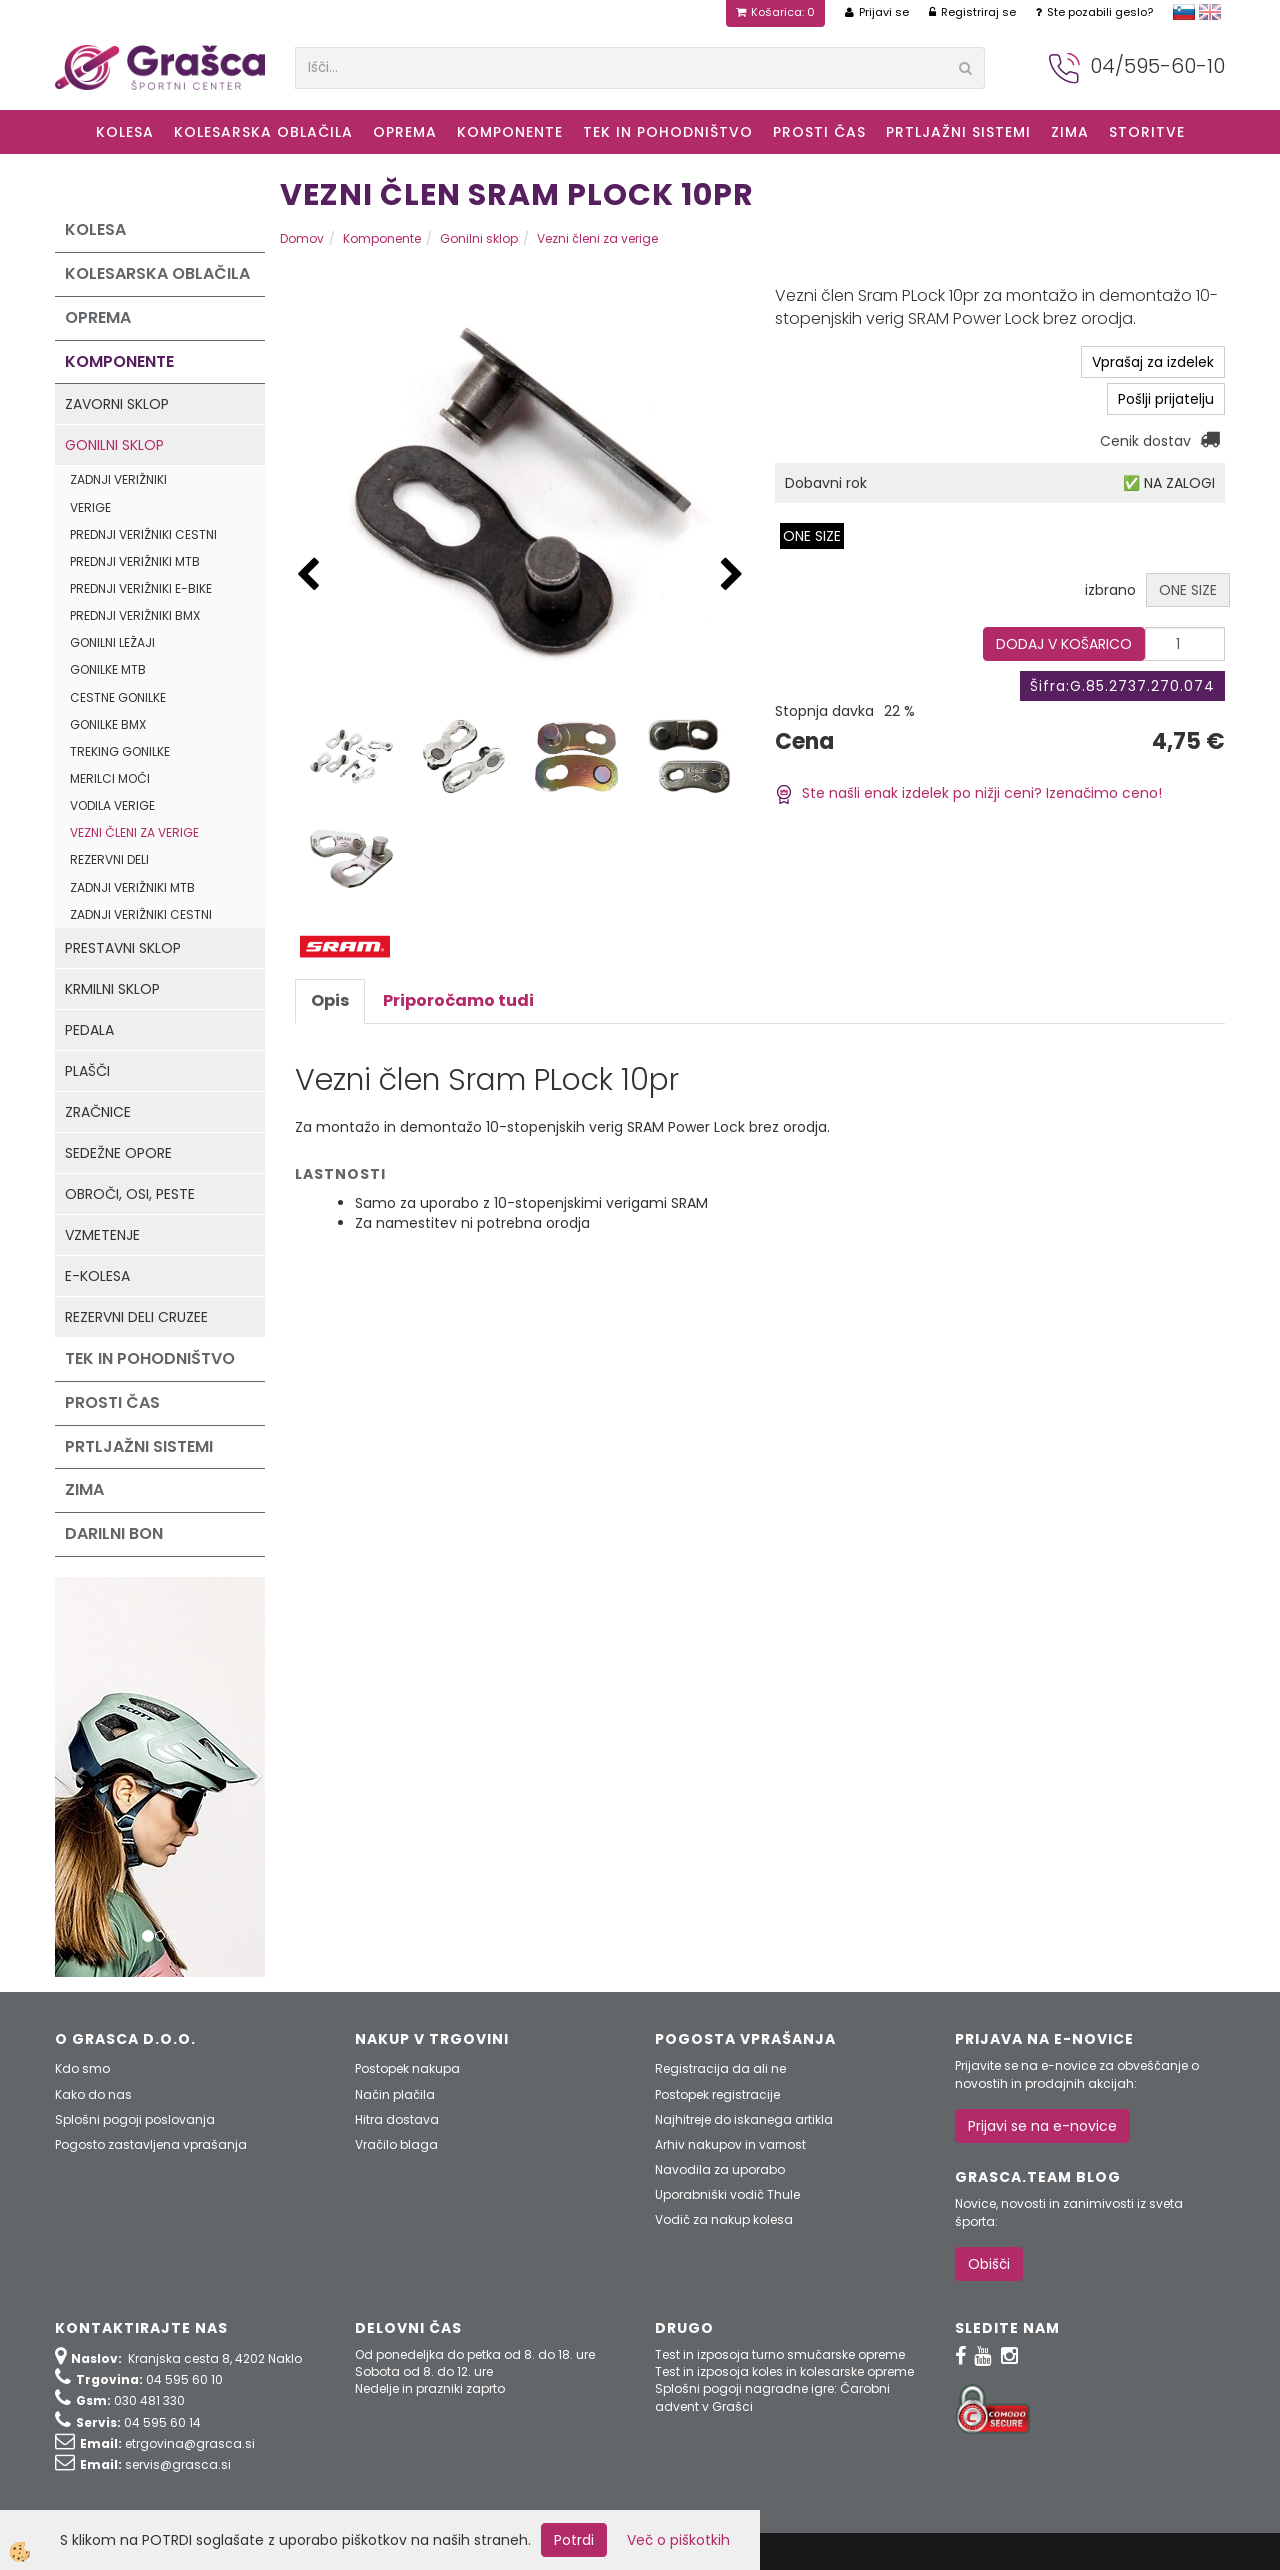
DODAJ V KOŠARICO (1064, 644)
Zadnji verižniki (118, 479)
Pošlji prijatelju (1166, 399)
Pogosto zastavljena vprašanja (151, 2144)
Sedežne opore (118, 1153)
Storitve (1147, 132)
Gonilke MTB (108, 669)
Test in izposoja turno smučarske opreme (780, 2354)
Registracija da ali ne (720, 2068)
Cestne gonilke (118, 697)
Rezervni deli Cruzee (136, 1317)
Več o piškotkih (678, 2540)
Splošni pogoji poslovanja (135, 2119)
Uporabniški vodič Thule (727, 2194)
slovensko (1184, 12)
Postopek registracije (717, 2094)
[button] (732, 575)
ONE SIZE (812, 536)
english (1210, 12)
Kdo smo (82, 2068)
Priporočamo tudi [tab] (458, 1000)
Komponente (510, 132)
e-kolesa (97, 1276)
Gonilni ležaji (112, 642)
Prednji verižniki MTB (135, 561)
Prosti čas (819, 132)
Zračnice (98, 1112)
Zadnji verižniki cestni (141, 914)
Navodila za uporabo (720, 2169)
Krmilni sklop (112, 989)
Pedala (89, 1030)
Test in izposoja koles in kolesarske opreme (784, 2371)
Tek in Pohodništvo (668, 132)
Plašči (87, 1071)
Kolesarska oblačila (263, 132)
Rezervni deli (109, 859)
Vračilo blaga (396, 2144)
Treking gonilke (120, 751)
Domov (302, 238)
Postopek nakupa (407, 2068)
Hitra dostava (397, 2119)
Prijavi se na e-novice (1042, 2126)
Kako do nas (93, 2094)
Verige (90, 507)
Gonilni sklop (114, 445)
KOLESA (125, 132)
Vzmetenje (102, 1235)
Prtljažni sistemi (958, 132)
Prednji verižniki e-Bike (141, 588)
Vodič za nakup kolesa (724, 2219)
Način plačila (395, 2094)
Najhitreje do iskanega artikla (744, 2119)
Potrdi (574, 2540)
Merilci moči (110, 778)
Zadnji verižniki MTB (132, 887)
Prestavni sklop (123, 948)
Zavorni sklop (117, 404)
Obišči (989, 2264)
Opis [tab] (330, 1000)
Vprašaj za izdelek (1153, 362)
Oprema (405, 132)
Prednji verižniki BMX (135, 615)
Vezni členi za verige (134, 832)
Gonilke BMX (108, 724)
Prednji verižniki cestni (143, 534)
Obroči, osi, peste (130, 1194)
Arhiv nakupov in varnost (730, 2144)
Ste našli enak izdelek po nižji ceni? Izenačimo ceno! (968, 793)
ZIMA (1070, 132)
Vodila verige (112, 805)
